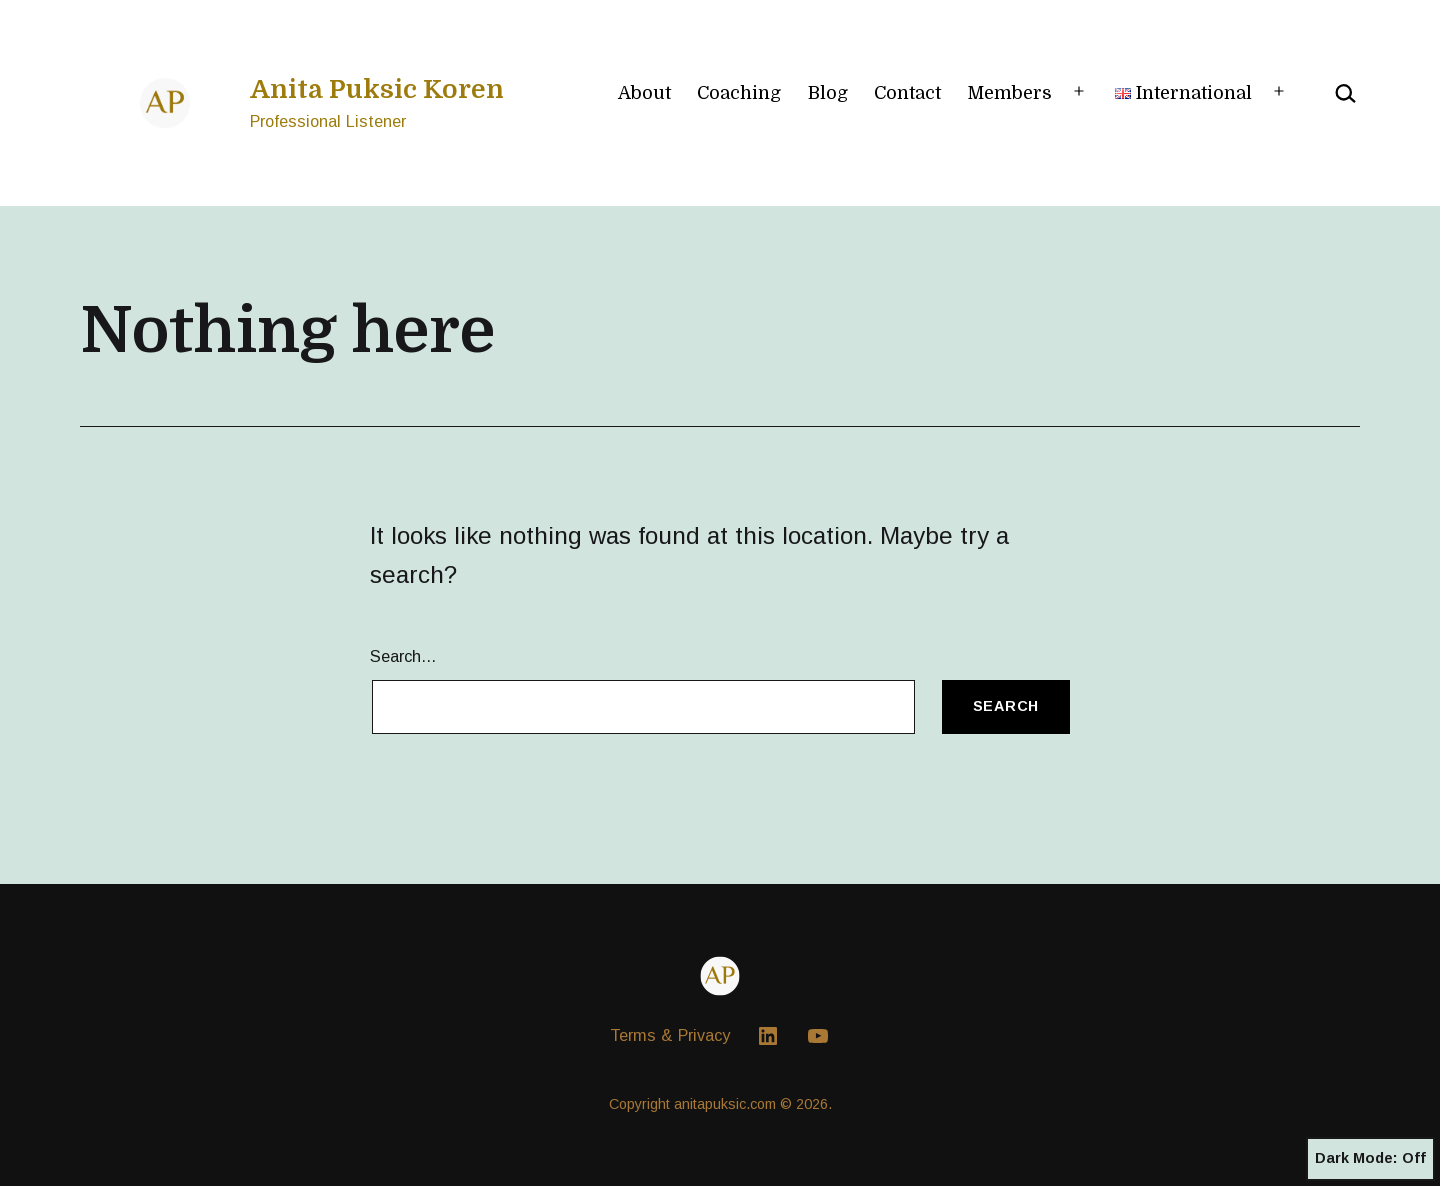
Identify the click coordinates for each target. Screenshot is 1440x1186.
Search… (403, 656)
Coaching (739, 93)
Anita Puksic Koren (377, 89)
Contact (907, 93)
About (644, 93)
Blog (828, 93)
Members (1009, 93)
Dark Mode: (1370, 1159)
